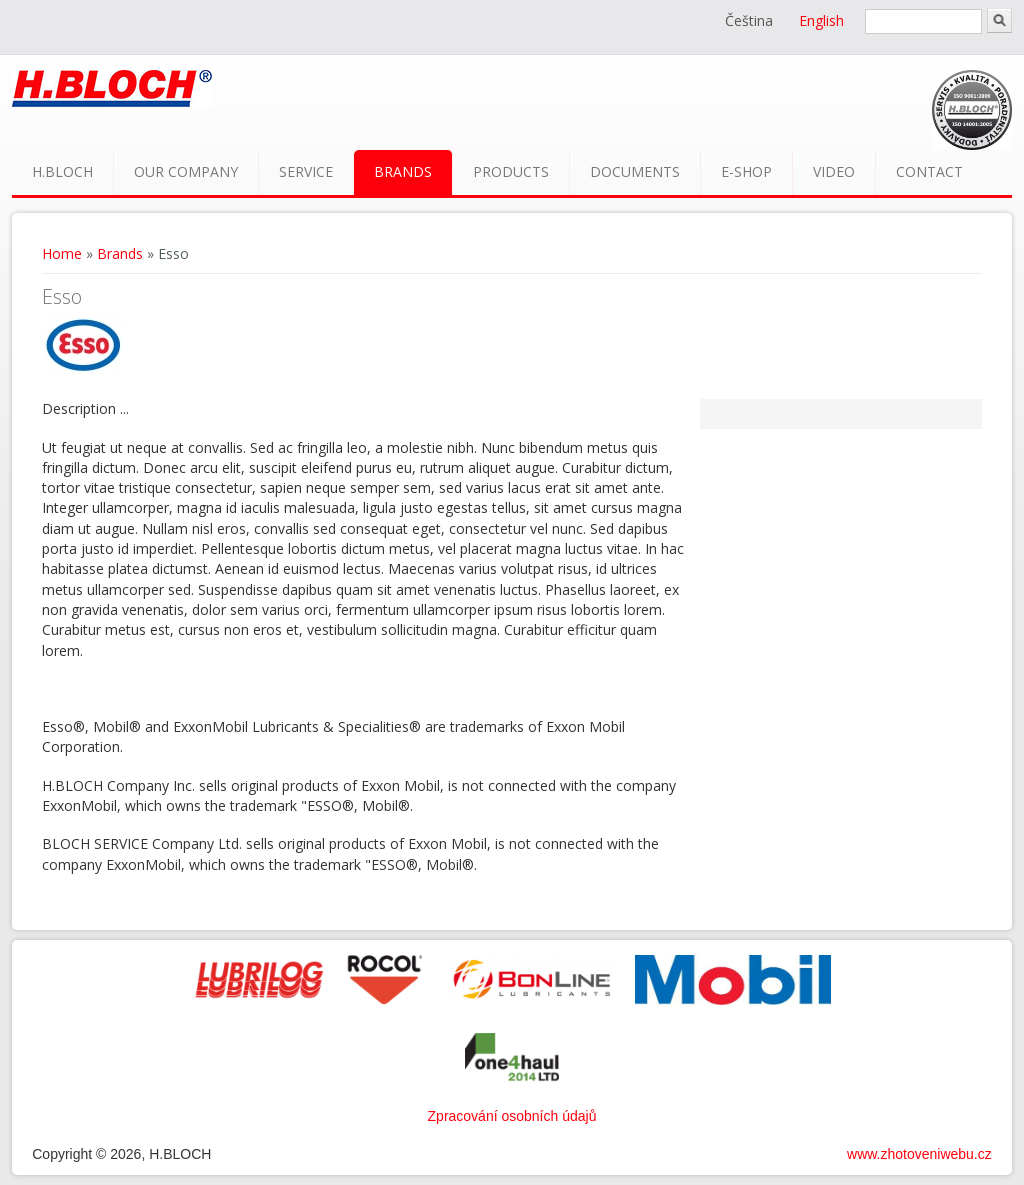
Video (834, 171)
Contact (929, 171)
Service (306, 171)
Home (62, 253)
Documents (635, 171)
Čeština (749, 20)
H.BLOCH (62, 171)
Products (511, 171)
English (821, 20)
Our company (186, 171)
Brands (403, 171)
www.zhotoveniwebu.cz (919, 1154)
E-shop (746, 171)
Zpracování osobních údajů (512, 1116)
